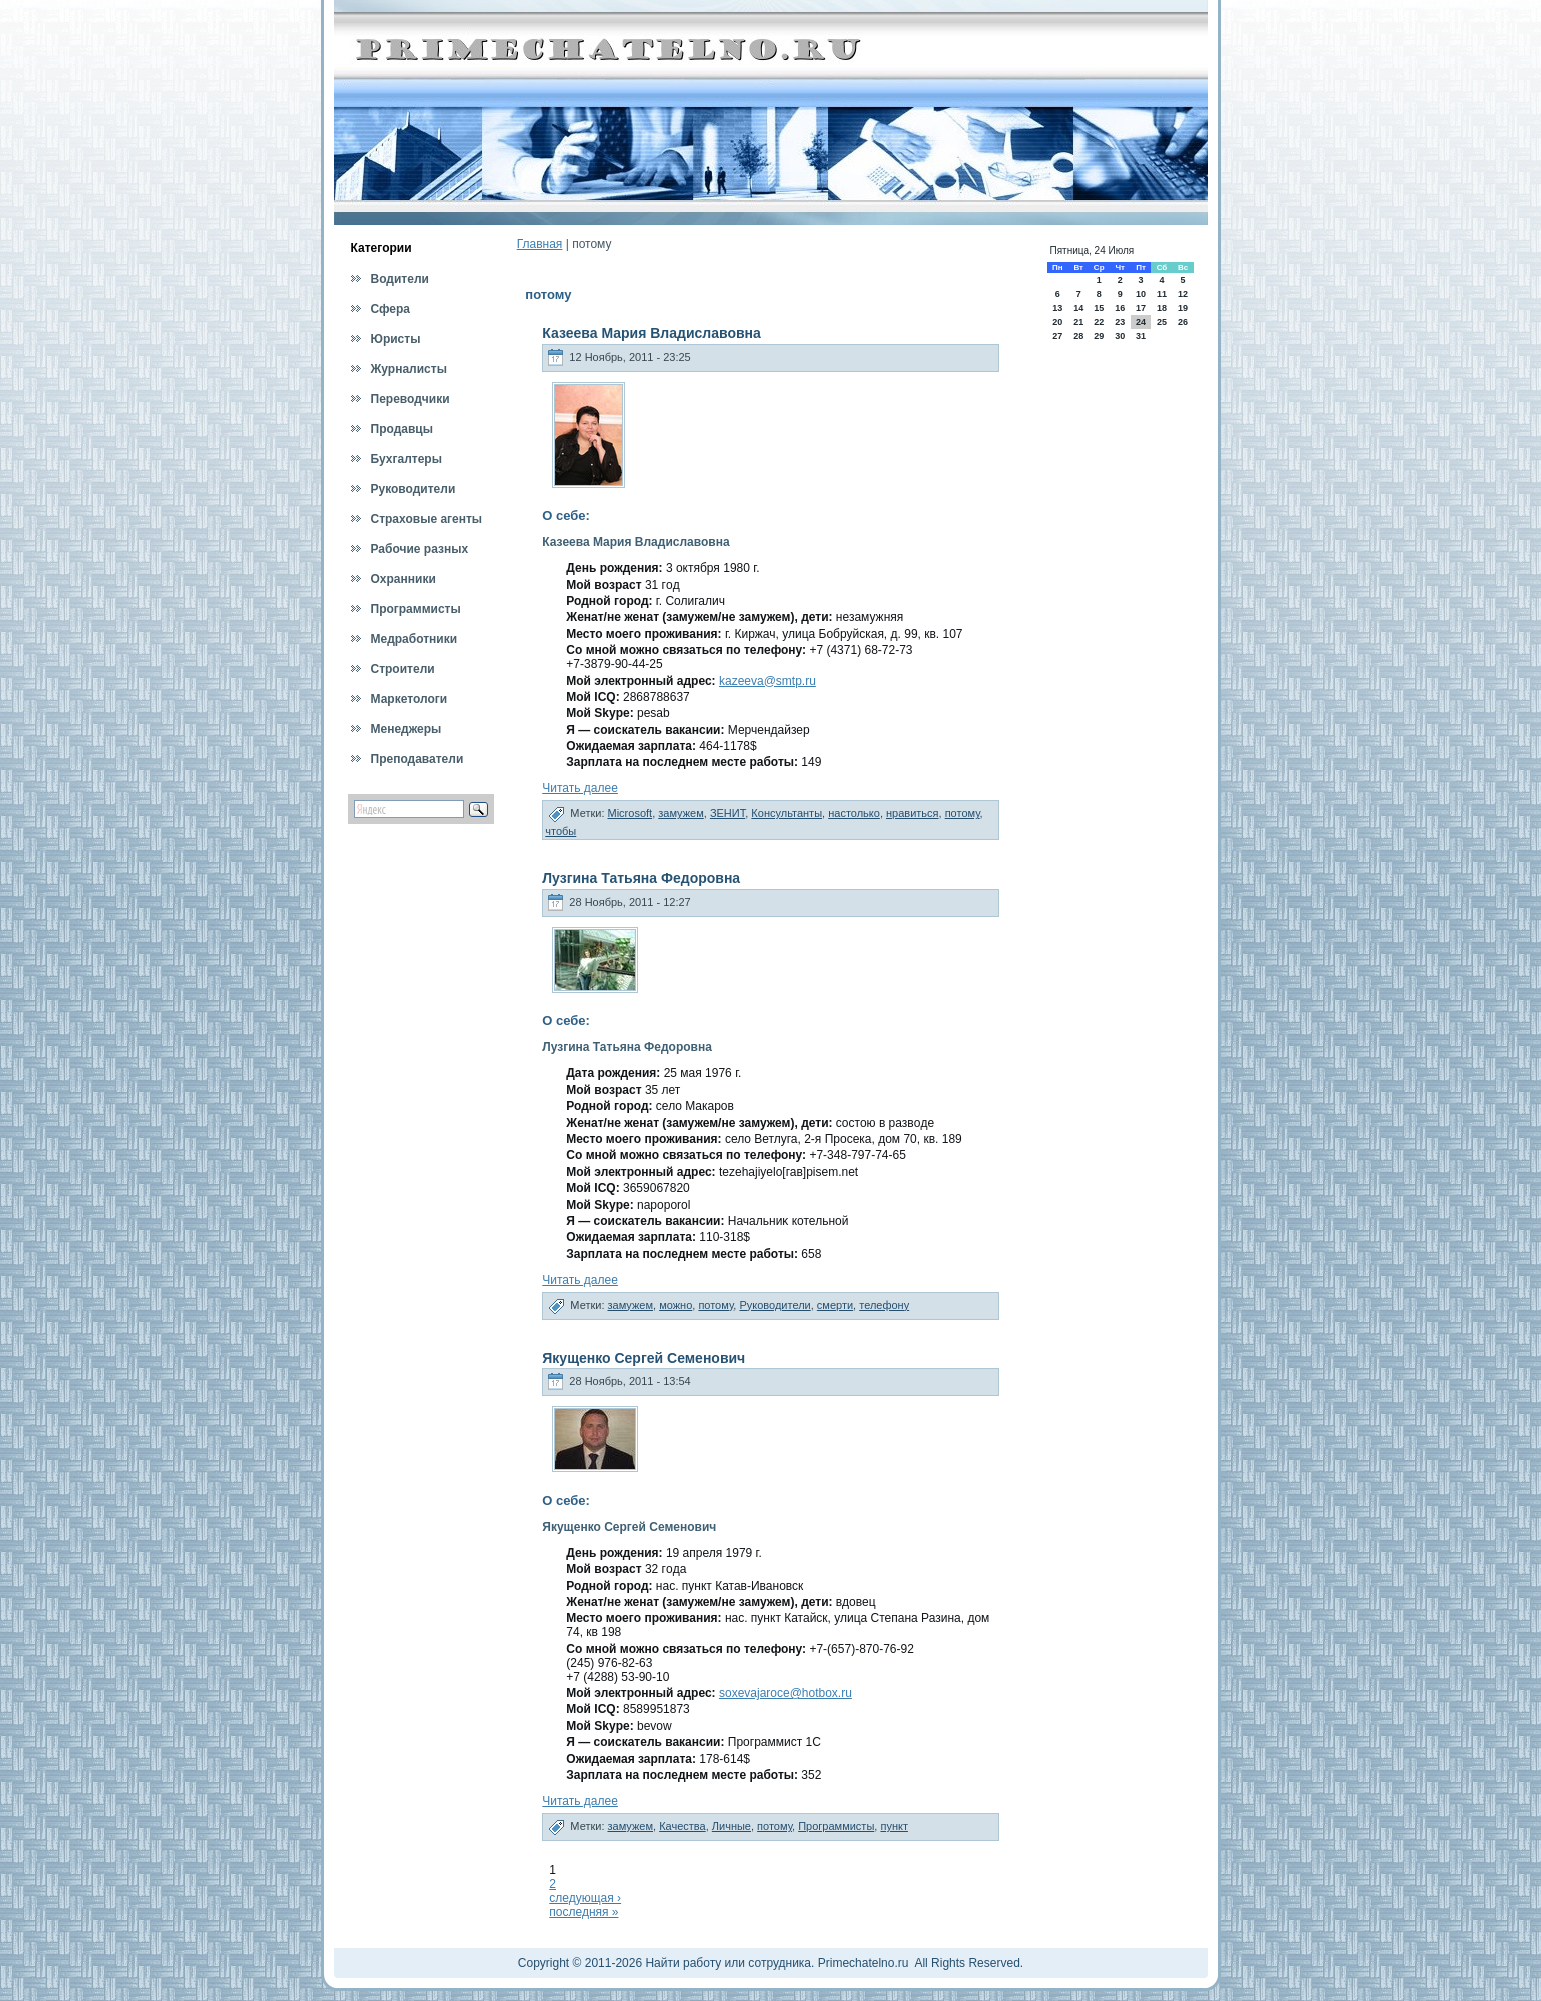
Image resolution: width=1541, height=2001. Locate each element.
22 (1099, 322)
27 (1057, 336)
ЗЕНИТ (727, 813)
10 (1141, 294)
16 (1120, 308)
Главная (540, 244)
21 (1078, 322)
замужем (681, 813)
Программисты (836, 1826)
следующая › (585, 1898)
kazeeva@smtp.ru (767, 681)
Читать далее (580, 788)
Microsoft (630, 813)
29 (1099, 336)
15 (1099, 308)
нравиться (912, 813)
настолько (854, 813)
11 (1162, 294)
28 (1078, 336)
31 (1141, 336)
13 (1057, 308)
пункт (894, 1826)
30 (1120, 336)
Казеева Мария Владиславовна (651, 333)
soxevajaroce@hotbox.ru (785, 1693)
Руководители (774, 1305)
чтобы (560, 831)
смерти (835, 1305)
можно (675, 1305)
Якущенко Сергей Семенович (643, 1358)
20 (1057, 322)
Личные (731, 1826)
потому (962, 813)
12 (1183, 294)
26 (1183, 322)
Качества (682, 1826)
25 (1162, 322)
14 (1078, 308)
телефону (884, 1305)
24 (1141, 322)
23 (1120, 322)
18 (1162, 308)
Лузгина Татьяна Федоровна (641, 878)
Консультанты (786, 813)
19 (1183, 308)
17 (1141, 308)
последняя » (583, 1912)
